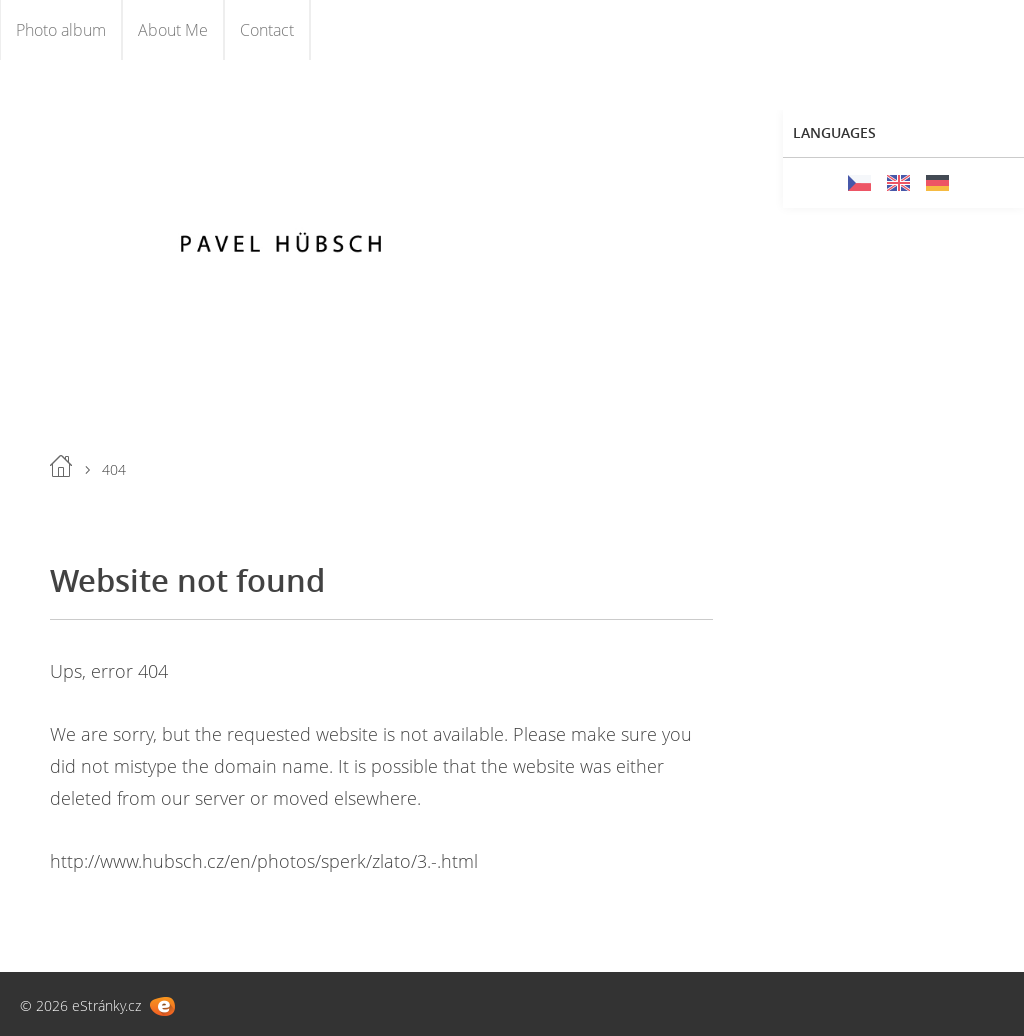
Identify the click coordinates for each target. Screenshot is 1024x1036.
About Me (173, 30)
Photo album (61, 30)
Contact (267, 30)
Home (61, 466)
